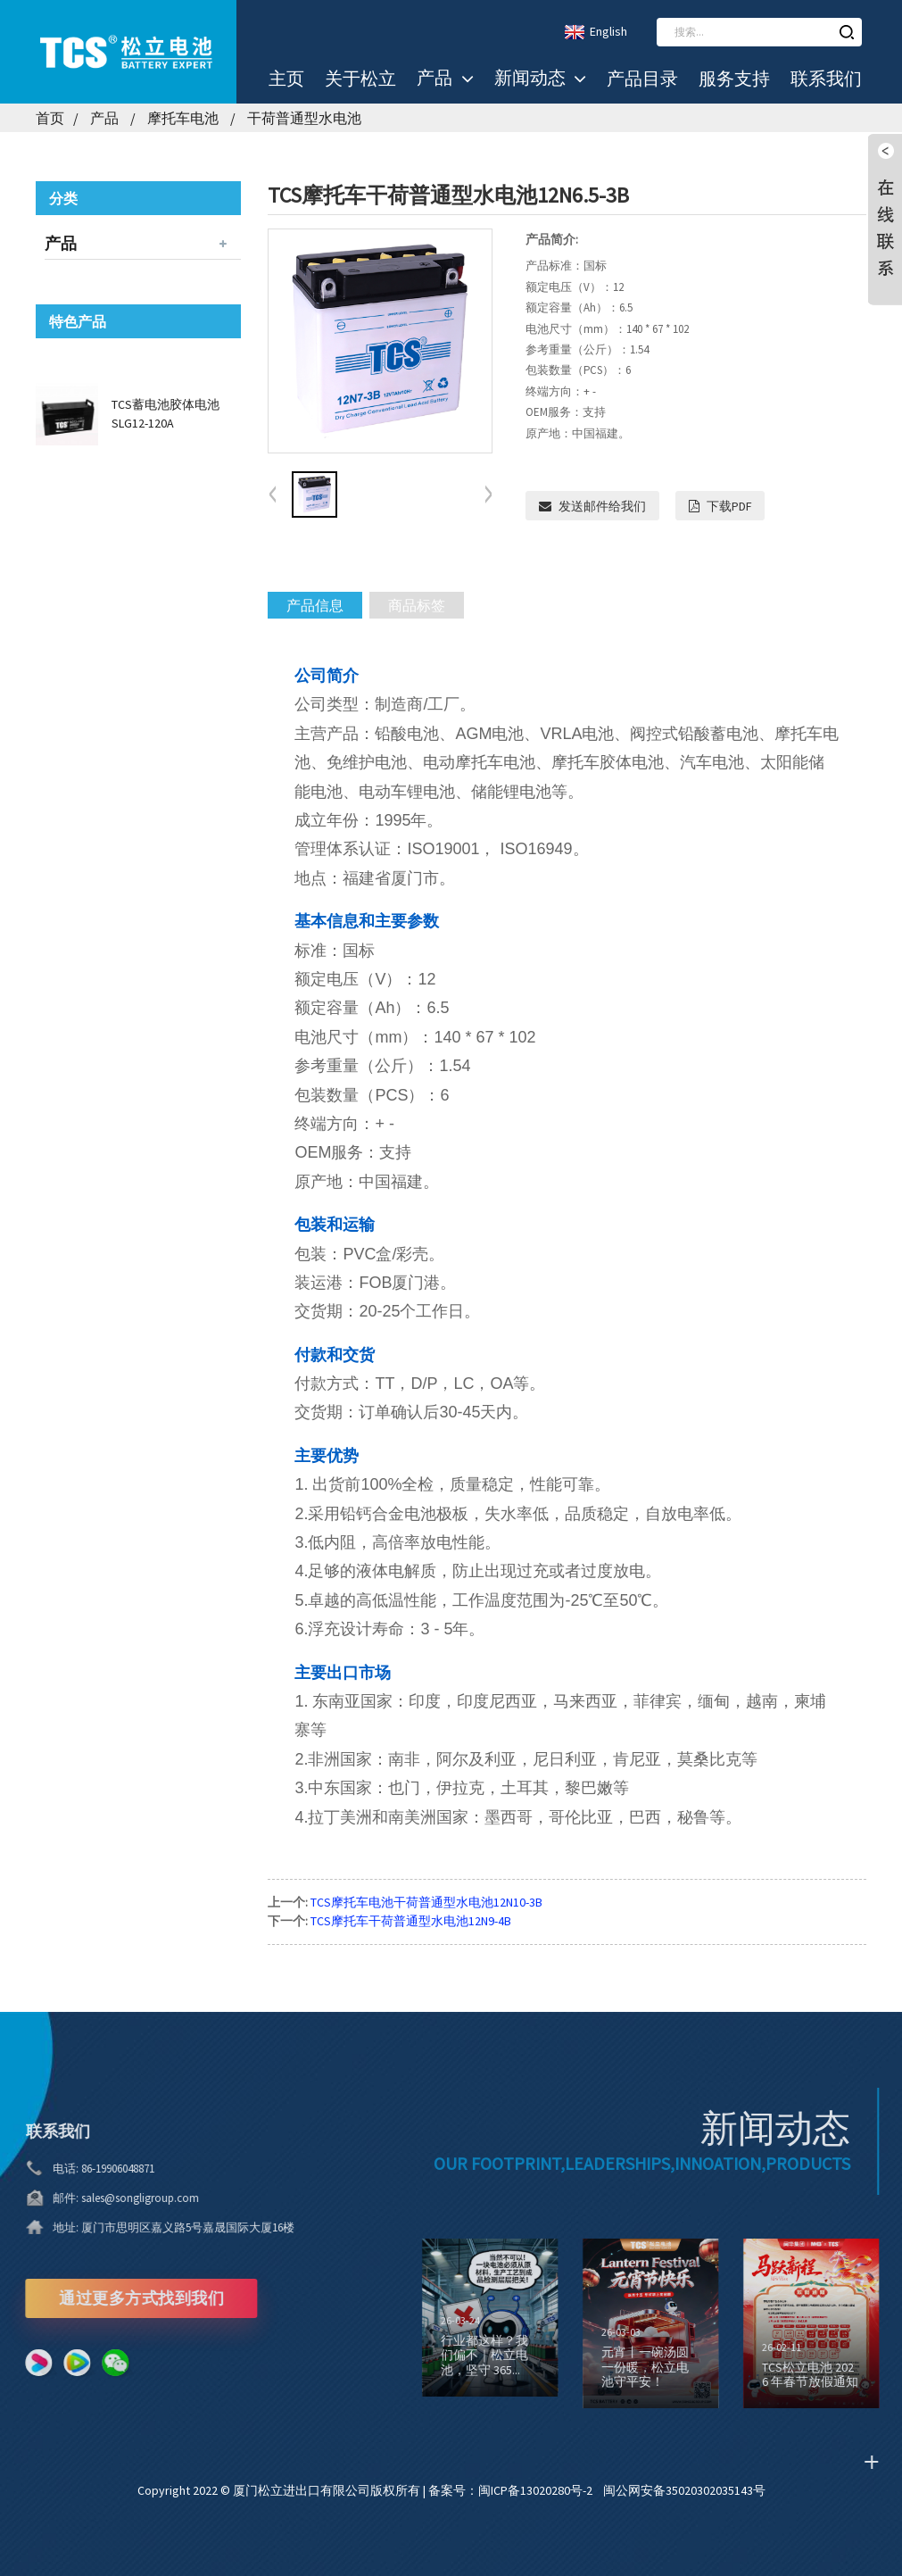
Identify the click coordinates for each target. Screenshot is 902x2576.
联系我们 (826, 78)
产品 (445, 79)
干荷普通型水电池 (304, 118)
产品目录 (642, 78)
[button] (488, 495)
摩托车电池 (183, 118)
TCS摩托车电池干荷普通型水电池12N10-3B (426, 1902)
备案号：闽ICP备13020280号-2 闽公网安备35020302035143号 (596, 2490)
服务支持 (734, 78)
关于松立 (360, 78)
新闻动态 (540, 79)
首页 (50, 118)
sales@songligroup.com (116, 2198)
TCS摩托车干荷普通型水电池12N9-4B (410, 1921)
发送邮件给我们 (602, 506)
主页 (286, 78)
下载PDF (729, 506)
